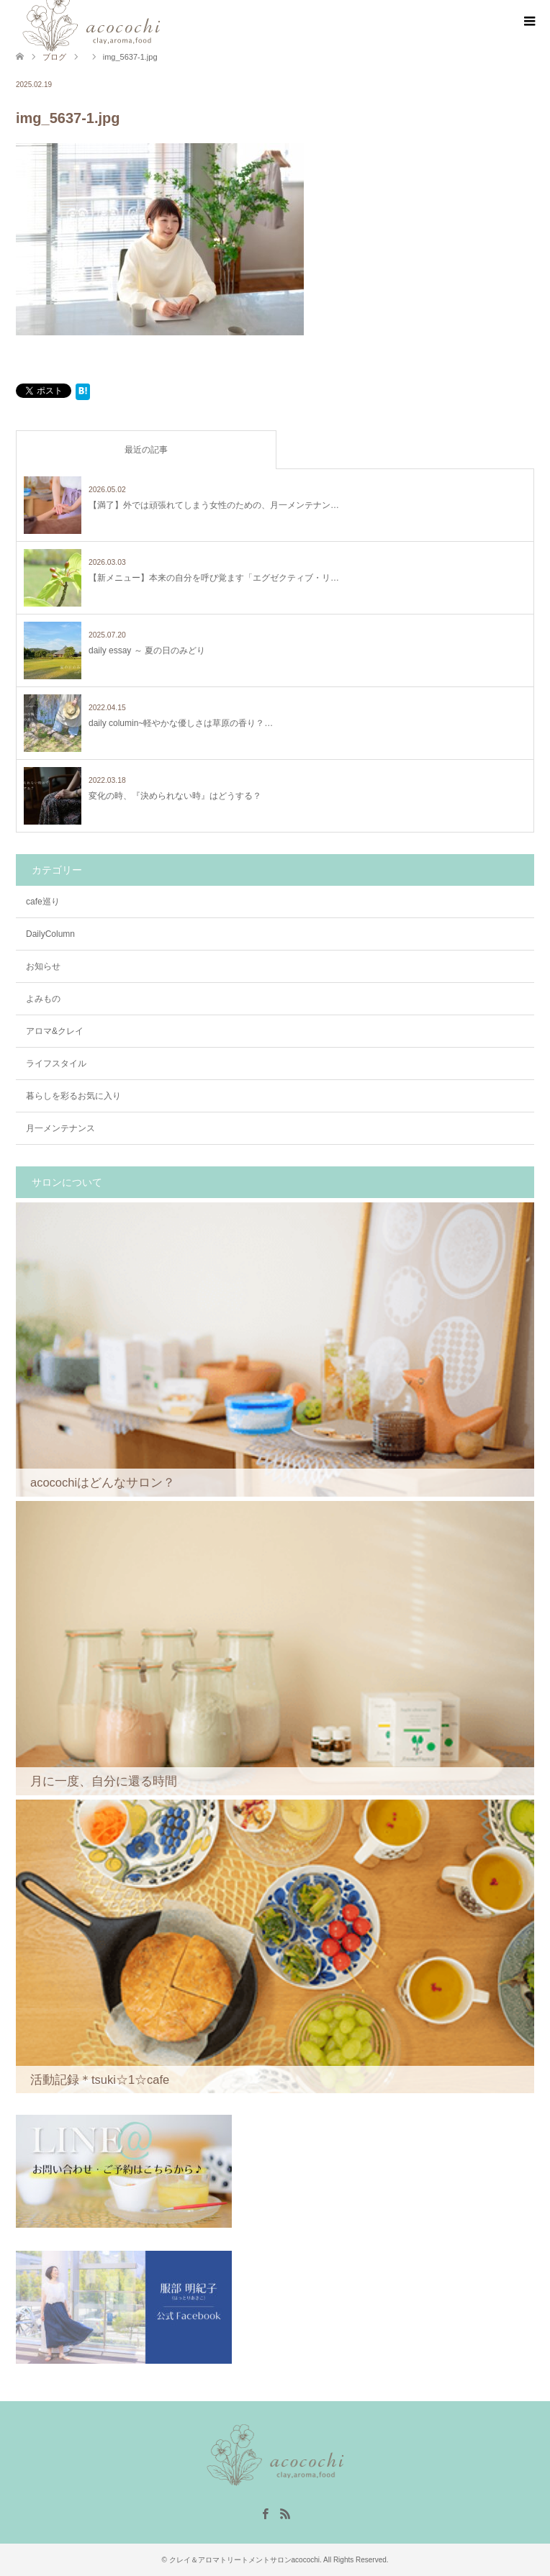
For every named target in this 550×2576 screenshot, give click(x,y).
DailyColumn (50, 934)
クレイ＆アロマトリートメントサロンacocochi (244, 2560)
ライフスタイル (56, 1063)
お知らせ (43, 966)
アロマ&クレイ (55, 1031)
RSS (285, 2513)
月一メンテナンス (60, 1128)
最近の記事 (146, 450)
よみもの (43, 999)
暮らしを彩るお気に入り (73, 1096)
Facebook (265, 2513)
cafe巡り (43, 902)
